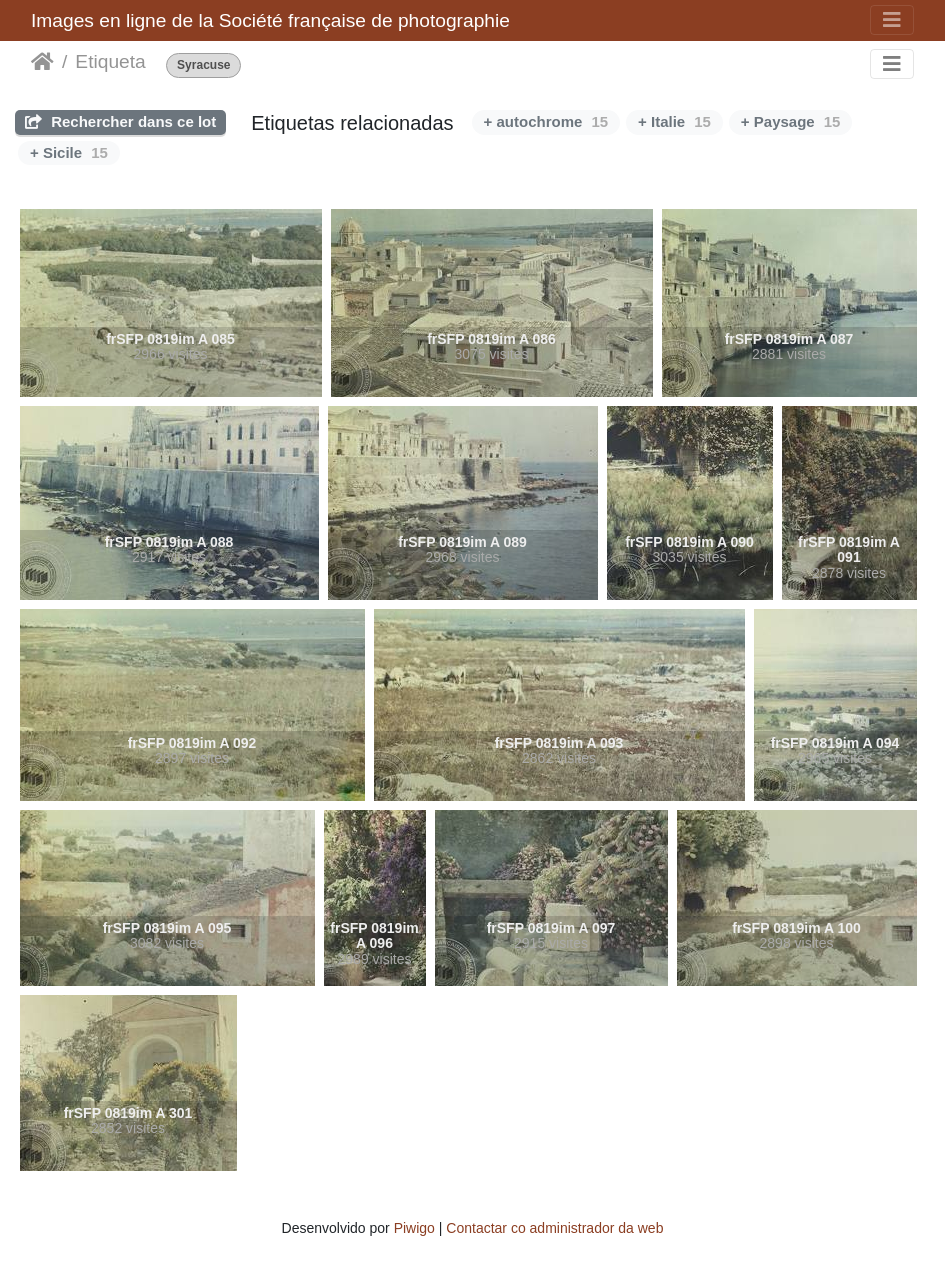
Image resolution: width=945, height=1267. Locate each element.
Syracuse (203, 65)
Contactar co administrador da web (554, 1228)
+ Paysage (791, 121)
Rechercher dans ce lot (120, 121)
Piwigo (414, 1228)
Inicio (42, 62)
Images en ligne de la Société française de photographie (270, 20)
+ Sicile (69, 152)
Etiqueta (110, 61)
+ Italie (674, 121)
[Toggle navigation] (892, 20)
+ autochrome (546, 121)
